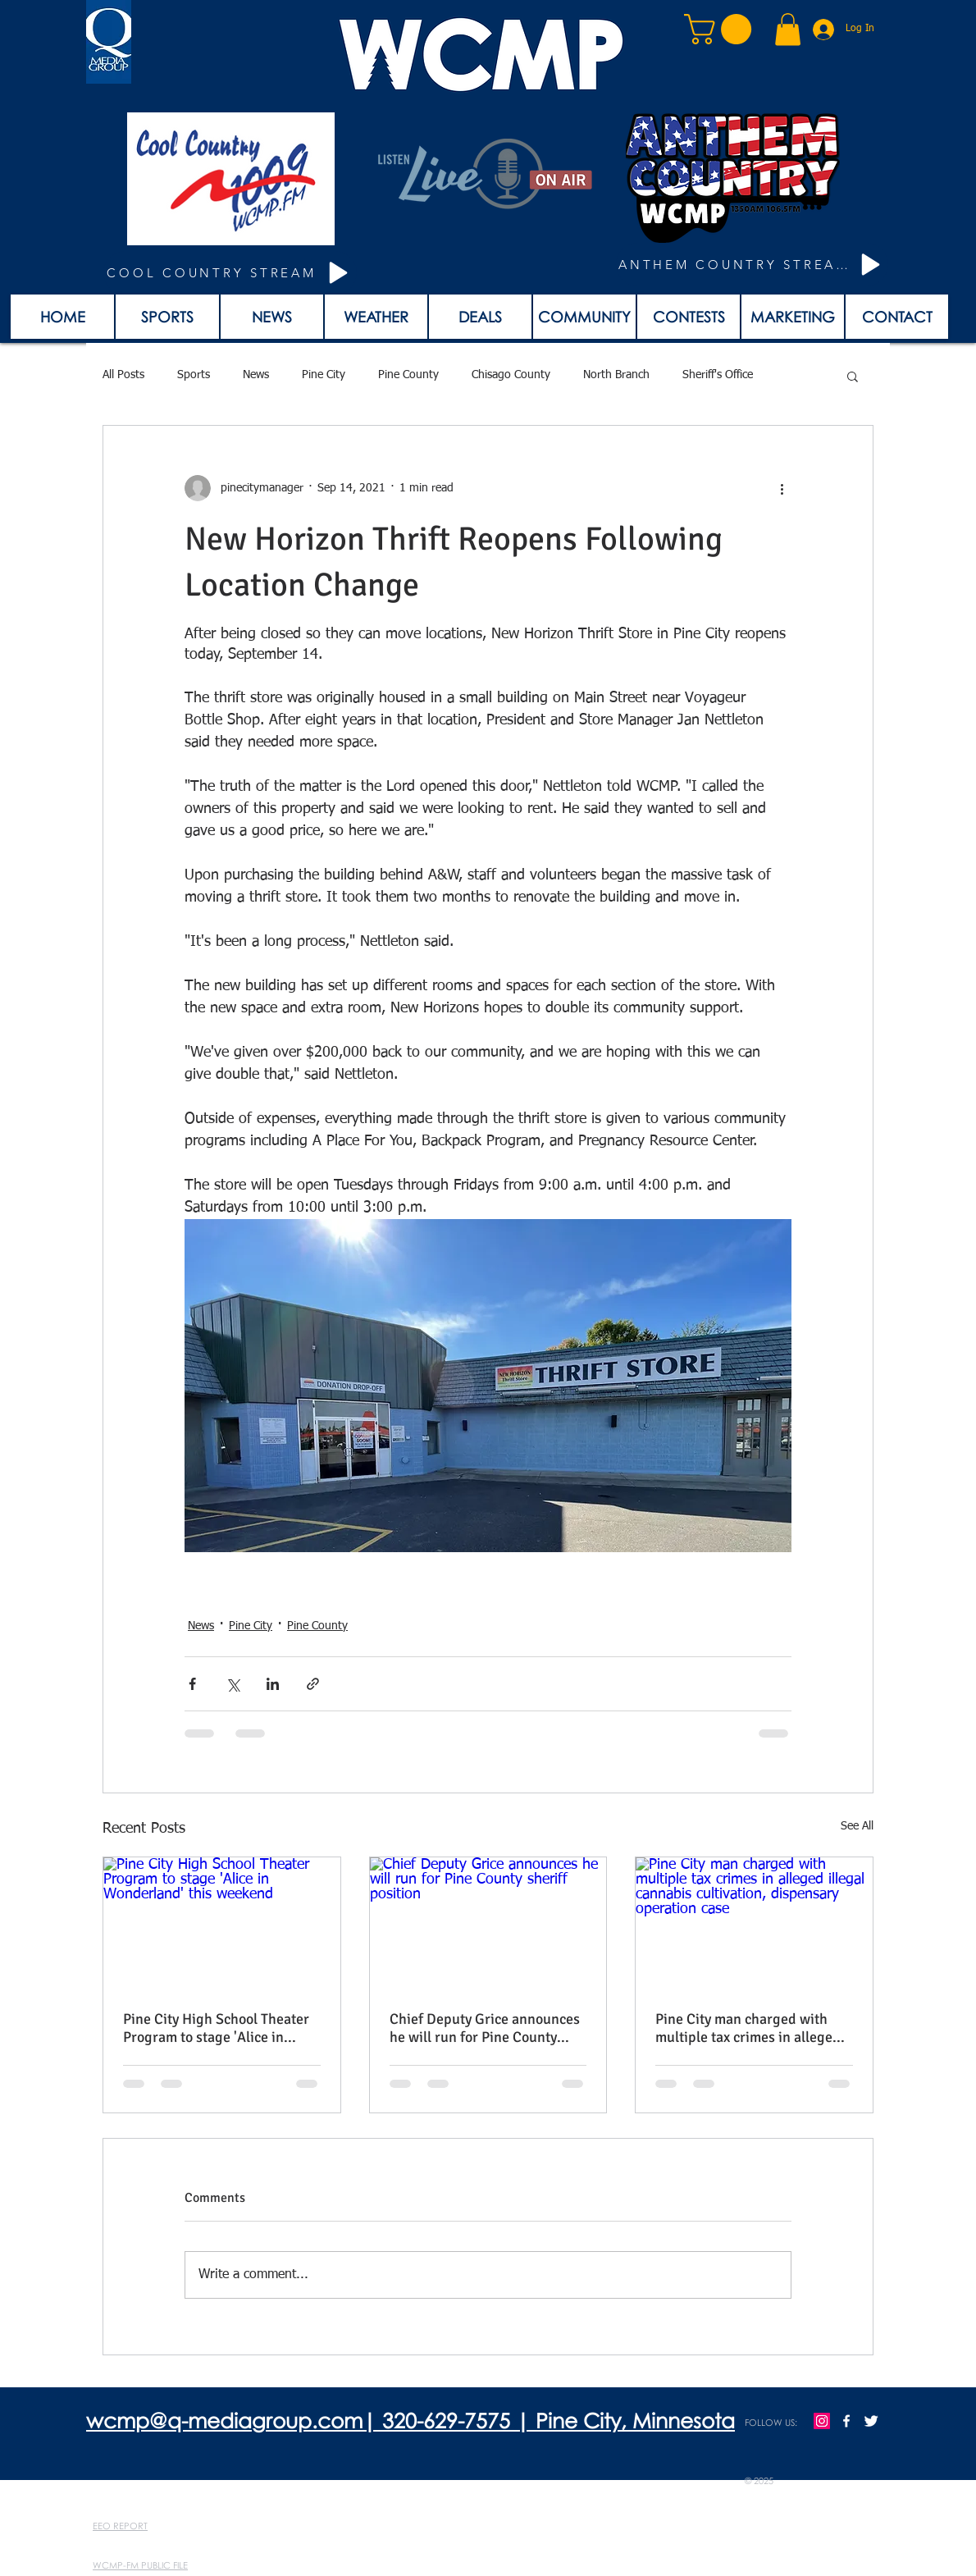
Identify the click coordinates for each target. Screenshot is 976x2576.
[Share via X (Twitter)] (232, 1684)
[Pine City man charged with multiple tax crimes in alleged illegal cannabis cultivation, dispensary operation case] (754, 1923)
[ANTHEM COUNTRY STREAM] (752, 264)
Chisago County (511, 375)
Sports (193, 375)
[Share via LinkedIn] (272, 1684)
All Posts (123, 375)
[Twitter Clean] (871, 2421)
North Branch (616, 375)
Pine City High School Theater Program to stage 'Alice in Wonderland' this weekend (216, 2028)
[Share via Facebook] (192, 1684)
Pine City (323, 375)
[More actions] (781, 488)
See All (857, 1826)
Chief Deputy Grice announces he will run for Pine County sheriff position (485, 2028)
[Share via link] (313, 1684)
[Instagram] (822, 2421)
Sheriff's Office (717, 375)
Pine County (408, 375)
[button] (721, 29)
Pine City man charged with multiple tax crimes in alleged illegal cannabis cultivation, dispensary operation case (748, 2028)
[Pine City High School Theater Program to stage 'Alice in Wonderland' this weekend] (221, 1923)
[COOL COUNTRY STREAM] (230, 273)
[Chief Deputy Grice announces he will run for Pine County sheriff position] (488, 1923)
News (256, 375)
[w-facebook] (846, 2421)
